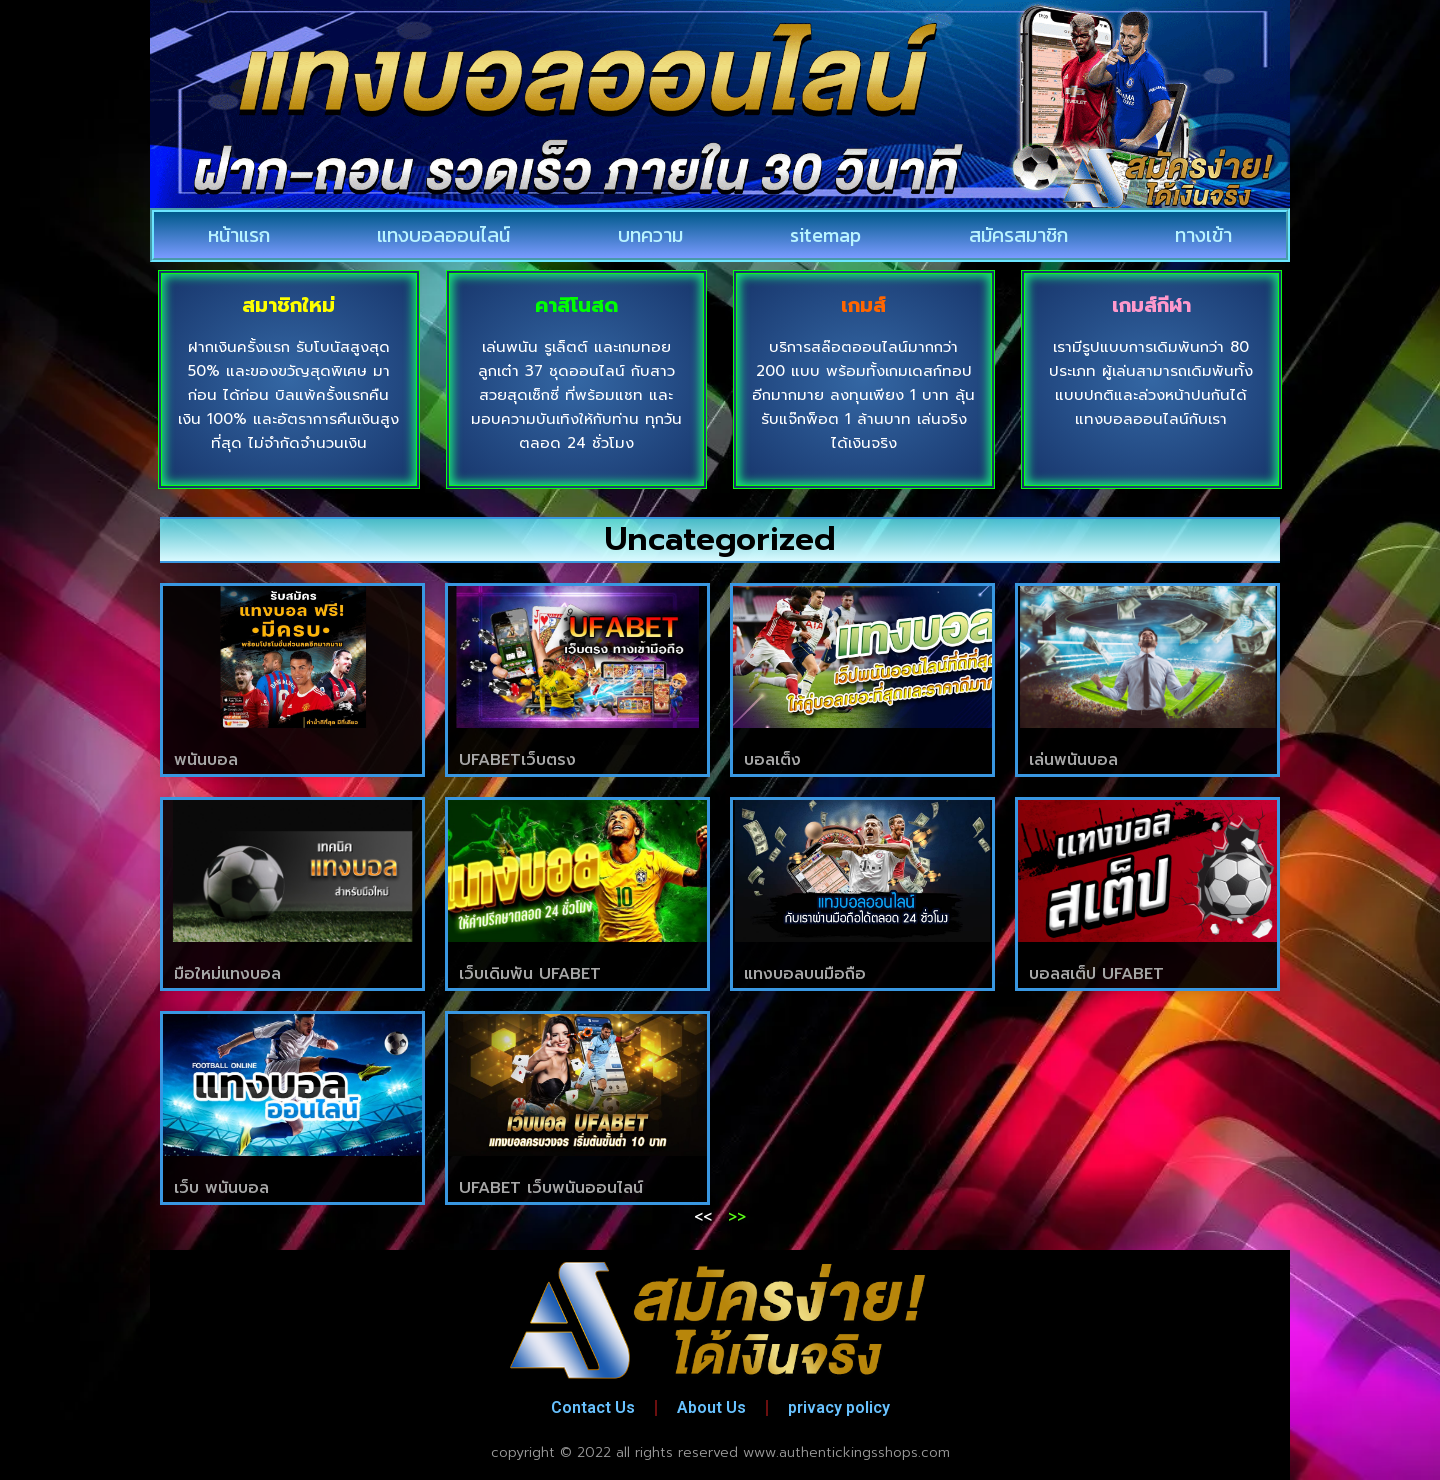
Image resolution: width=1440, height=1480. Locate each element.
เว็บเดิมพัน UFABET (530, 974)
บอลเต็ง (772, 760)
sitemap (825, 235)
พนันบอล (206, 760)
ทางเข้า (1203, 235)
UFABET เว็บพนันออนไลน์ (551, 1188)
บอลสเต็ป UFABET (1096, 974)
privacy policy (839, 1407)
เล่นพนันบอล (1073, 760)
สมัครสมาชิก (1018, 235)
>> (737, 1217)
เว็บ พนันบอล (221, 1188)
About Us (711, 1407)
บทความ (650, 235)
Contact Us (593, 1407)
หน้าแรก (239, 235)
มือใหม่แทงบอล (227, 974)
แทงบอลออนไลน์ (443, 235)
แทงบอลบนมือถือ (805, 974)
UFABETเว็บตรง (517, 760)
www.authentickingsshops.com (846, 1452)
